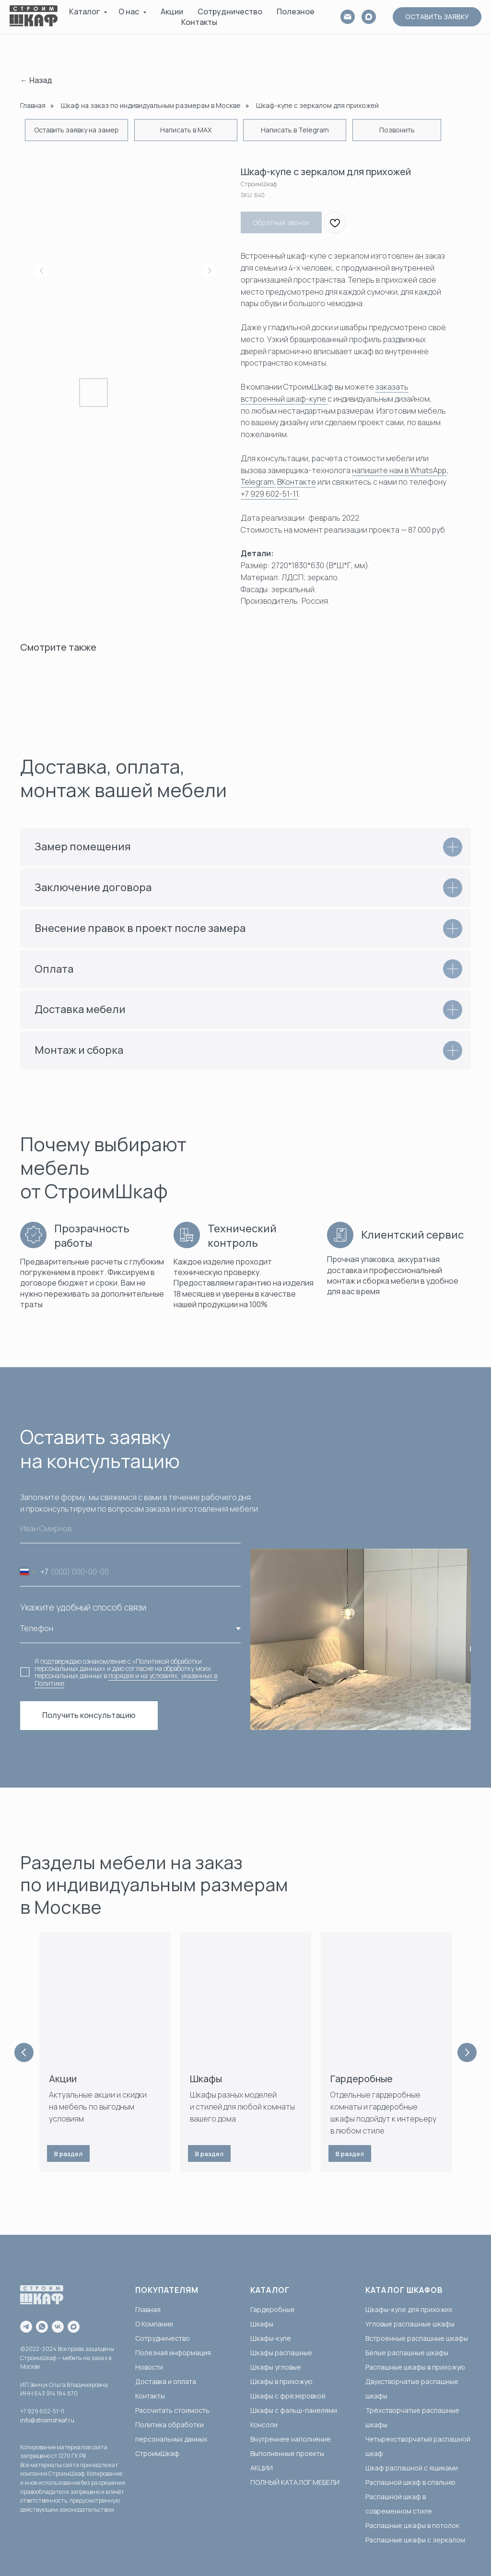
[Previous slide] (24, 2052)
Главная (33, 105)
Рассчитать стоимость (172, 2410)
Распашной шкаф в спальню (410, 2482)
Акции (172, 11)
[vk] (58, 2327)
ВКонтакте (296, 482)
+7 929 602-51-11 (269, 494)
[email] (347, 17)
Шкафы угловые (275, 2367)
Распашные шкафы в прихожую (415, 2367)
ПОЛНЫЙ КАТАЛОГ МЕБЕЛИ (294, 2482)
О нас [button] (129, 11)
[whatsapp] (42, 2327)
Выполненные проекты (287, 2453)
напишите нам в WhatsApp (399, 470)
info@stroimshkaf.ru (47, 2420)
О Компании (154, 2323)
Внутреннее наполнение (290, 2439)
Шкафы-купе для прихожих (408, 2309)
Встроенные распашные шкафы (416, 2338)
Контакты (199, 22)
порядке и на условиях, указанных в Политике (126, 1679)
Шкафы (206, 2078)
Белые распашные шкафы (406, 2352)
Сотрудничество (230, 11)
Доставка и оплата (165, 2381)
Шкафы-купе (270, 2338)
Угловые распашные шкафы (410, 2323)
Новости (149, 2367)
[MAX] (369, 17)
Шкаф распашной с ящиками (411, 2467)
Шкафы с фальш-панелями (293, 2410)
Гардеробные (361, 2078)
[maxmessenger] (74, 2327)
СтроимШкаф (157, 2453)
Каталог (85, 11)
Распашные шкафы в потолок (412, 2525)
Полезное (296, 11)
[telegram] (26, 2327)
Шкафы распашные (281, 2352)
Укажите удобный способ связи (83, 1607)
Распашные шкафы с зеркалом (415, 2539)
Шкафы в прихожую (281, 2381)
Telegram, (258, 482)
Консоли (264, 2424)
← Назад (36, 80)
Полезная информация (173, 2352)
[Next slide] (467, 2052)
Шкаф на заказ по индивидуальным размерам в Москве (151, 105)
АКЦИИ (261, 2467)
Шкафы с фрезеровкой (288, 2395)
